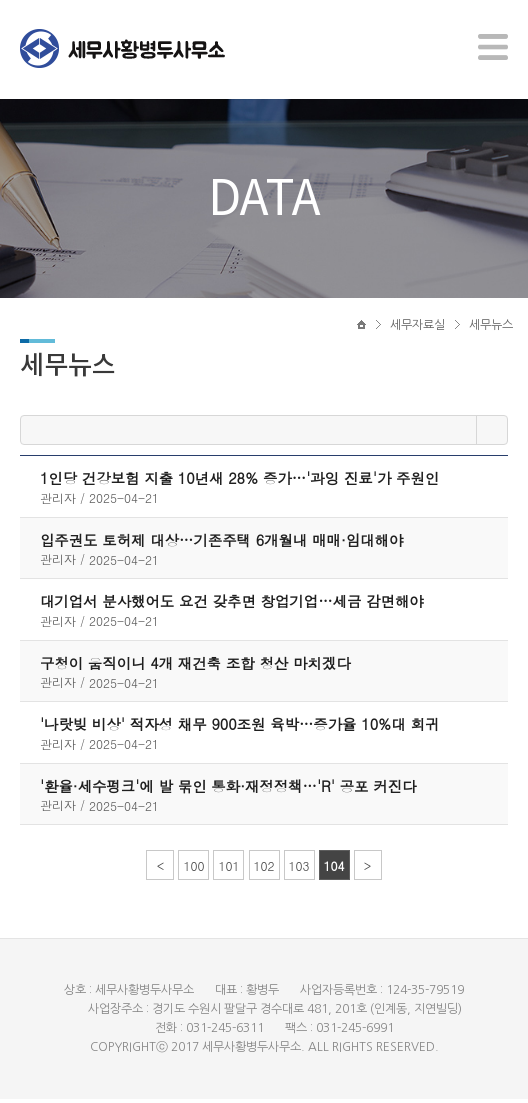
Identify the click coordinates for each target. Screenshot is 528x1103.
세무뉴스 (491, 327)
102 (264, 869)
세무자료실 (417, 327)
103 (299, 869)
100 (193, 869)
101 (228, 869)
